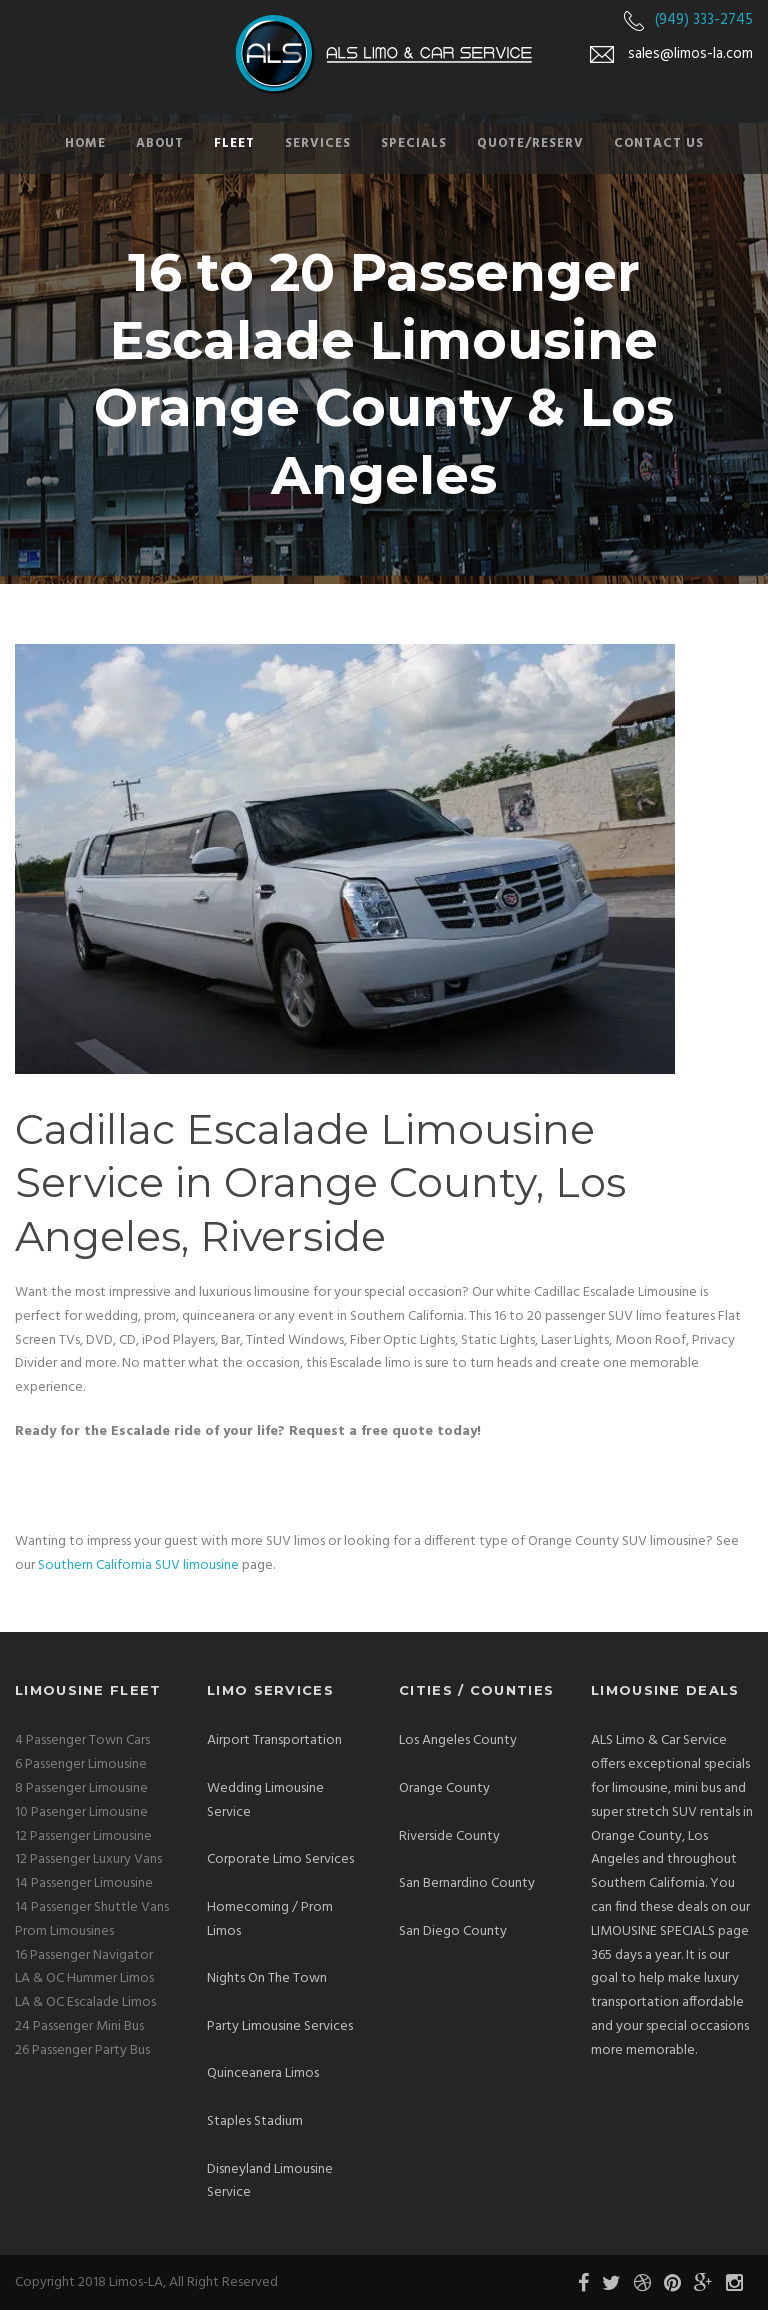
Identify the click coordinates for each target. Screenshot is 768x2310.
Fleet (234, 143)
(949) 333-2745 (704, 20)
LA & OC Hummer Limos (84, 1978)
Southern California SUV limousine (138, 1565)
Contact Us (659, 143)
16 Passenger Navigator (84, 1955)
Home (85, 143)
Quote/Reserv (530, 143)
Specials (414, 143)
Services (318, 143)
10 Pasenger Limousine (81, 1812)
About (160, 143)
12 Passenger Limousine (83, 1836)
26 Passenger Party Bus (82, 2050)
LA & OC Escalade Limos (85, 2002)
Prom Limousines (64, 1931)
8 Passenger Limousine (81, 1788)
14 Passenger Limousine (84, 1883)
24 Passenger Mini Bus (79, 2026)
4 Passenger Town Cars (82, 1740)
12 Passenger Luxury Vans (88, 1859)
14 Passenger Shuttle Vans (92, 1907)
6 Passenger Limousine (81, 1764)
